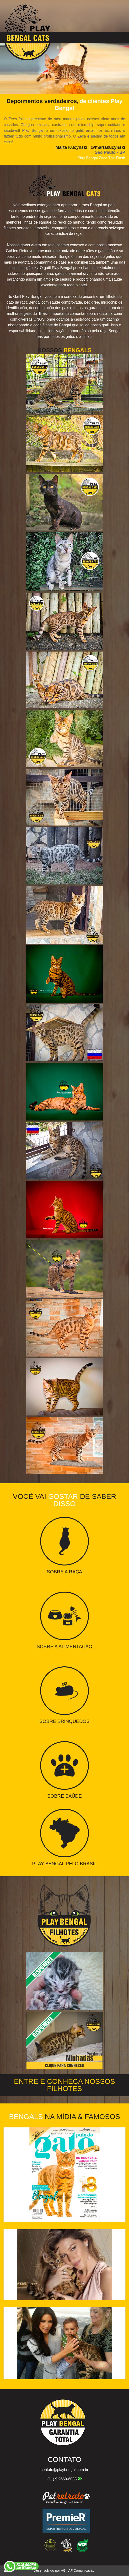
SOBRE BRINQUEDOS (64, 1695)
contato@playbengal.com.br (64, 2470)
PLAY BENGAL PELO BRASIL (64, 1837)
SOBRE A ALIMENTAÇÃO (64, 1620)
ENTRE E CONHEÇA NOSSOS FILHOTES (64, 2085)
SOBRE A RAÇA (64, 1545)
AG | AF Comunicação (77, 2570)
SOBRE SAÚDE (64, 1770)
